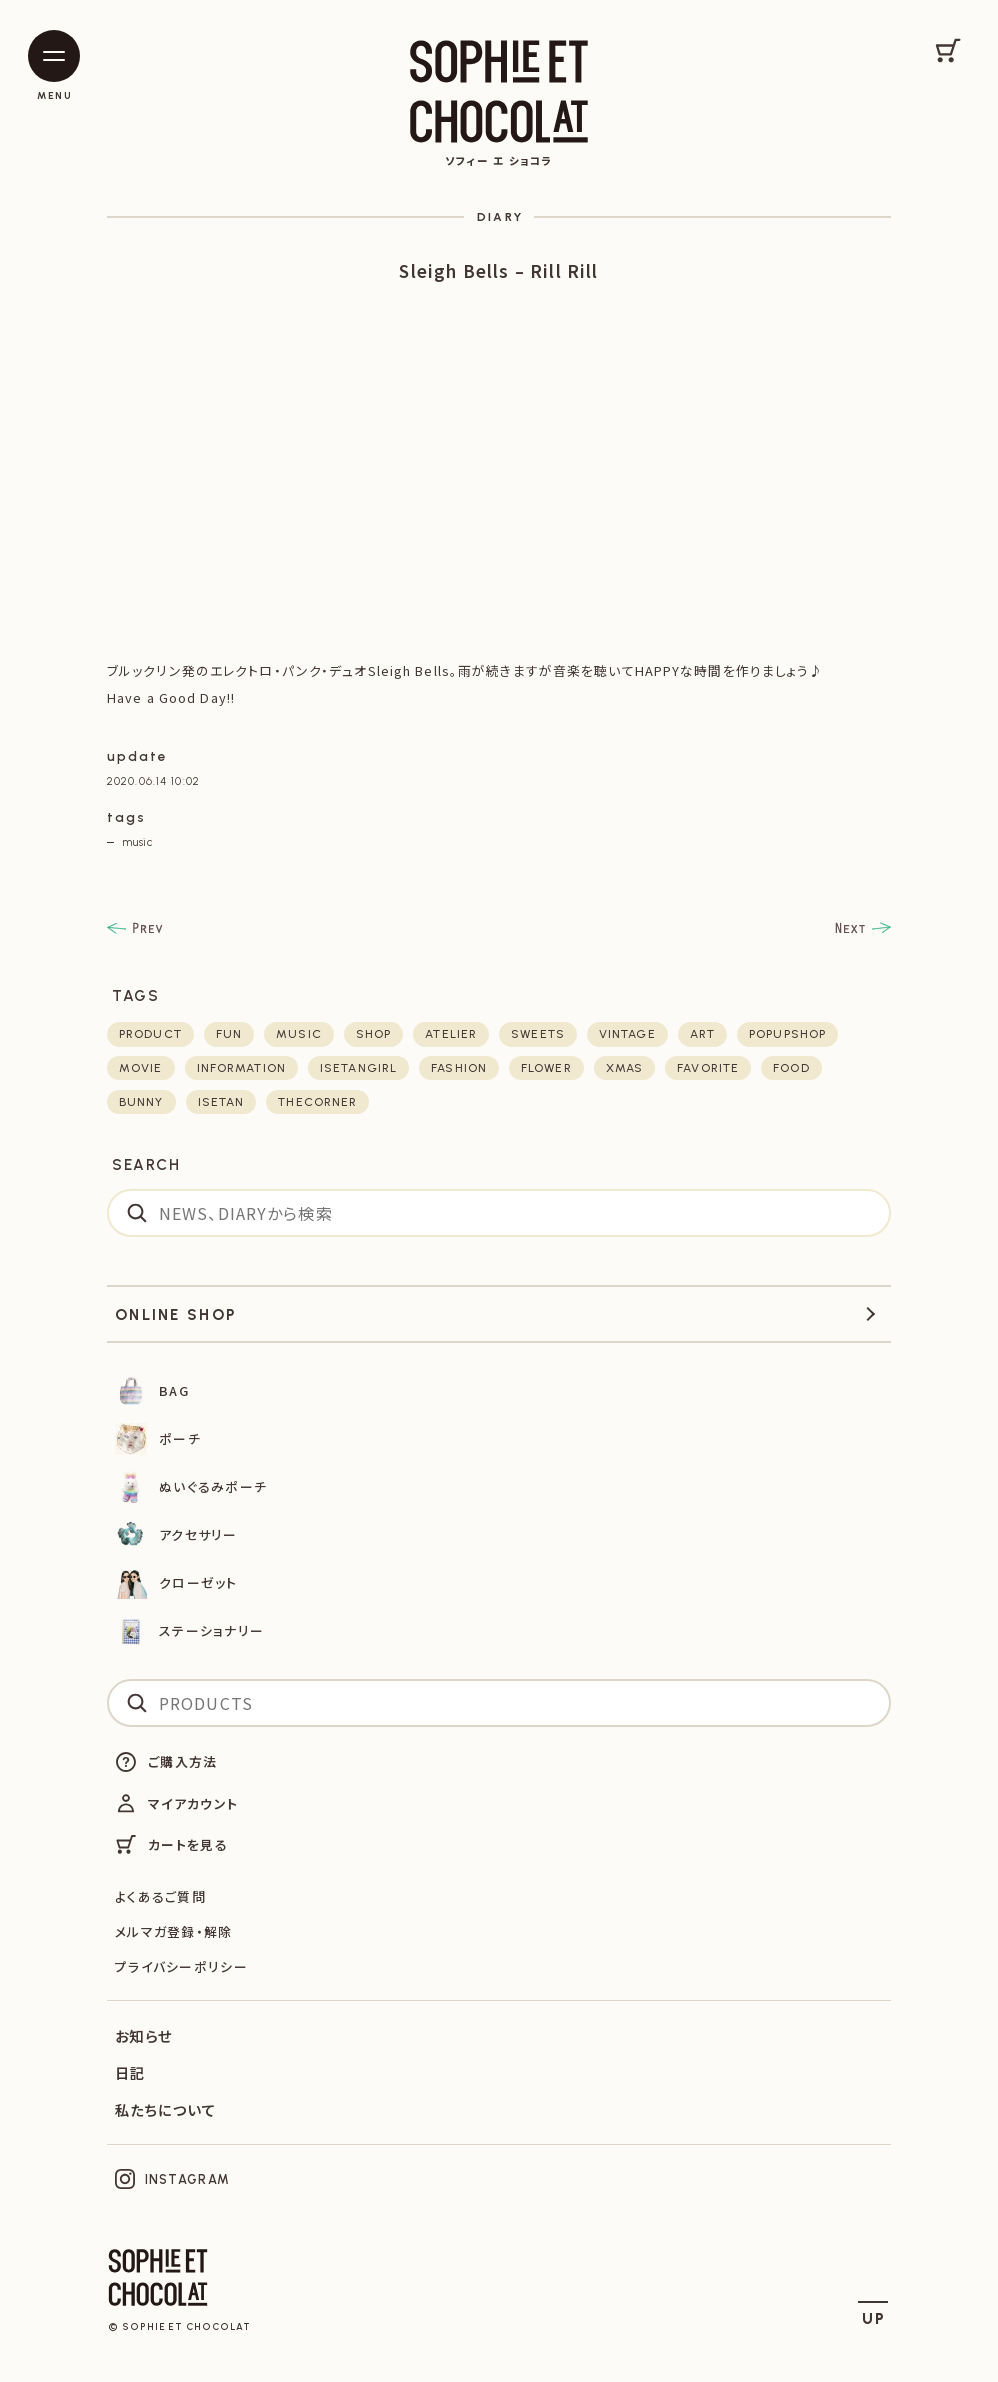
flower (546, 1068)
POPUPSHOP (787, 1034)
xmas (624, 1068)
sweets (538, 1034)
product (150, 1034)
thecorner (317, 1102)
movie (141, 1068)
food (791, 1068)
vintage (627, 1034)
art (702, 1034)
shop (373, 1034)
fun (229, 1034)
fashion (459, 1068)
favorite (708, 1068)
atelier (451, 1034)
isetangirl (358, 1068)
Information (241, 1068)
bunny (141, 1102)
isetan (221, 1102)
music (137, 842)
